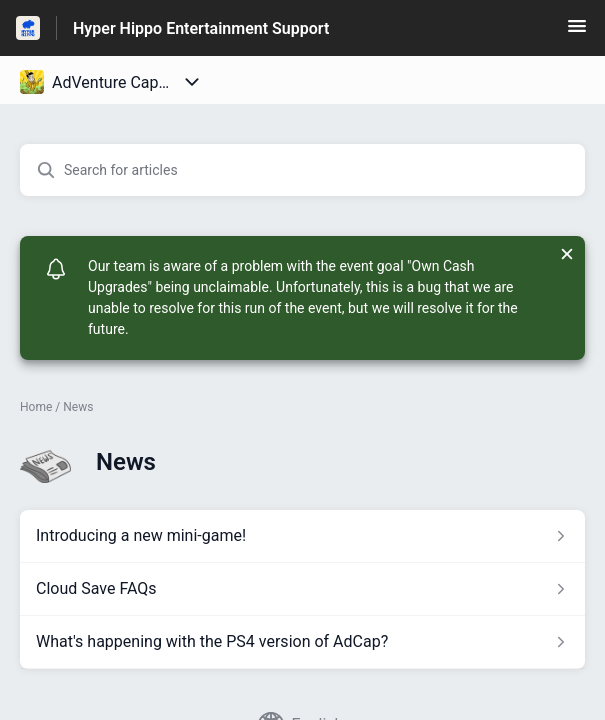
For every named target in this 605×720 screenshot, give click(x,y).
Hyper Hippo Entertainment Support (201, 28)
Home (36, 407)
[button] (577, 32)
